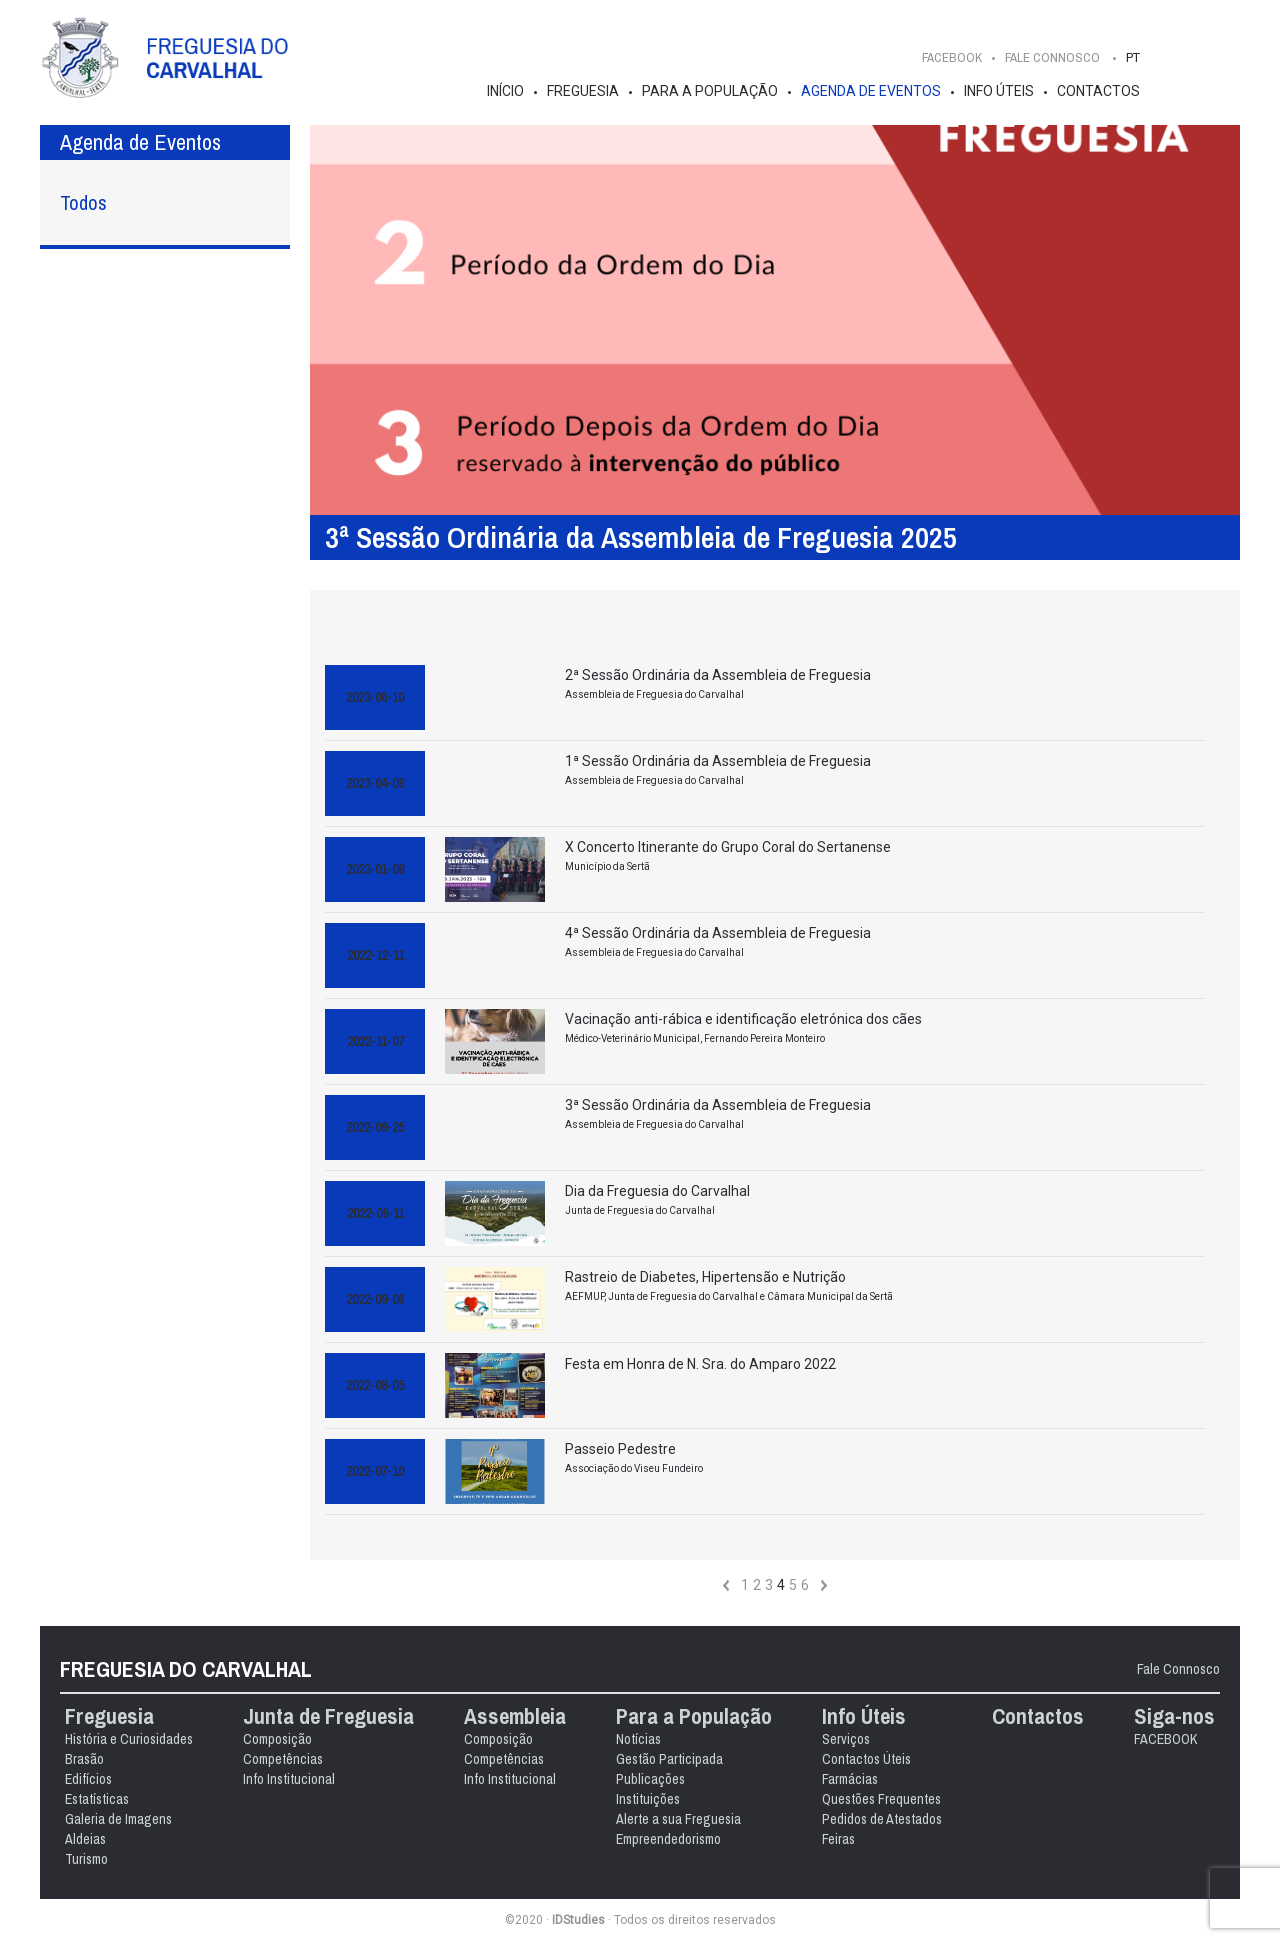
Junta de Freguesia (328, 1716)
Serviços (846, 1739)
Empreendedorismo (668, 1839)
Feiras (838, 1839)
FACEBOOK (952, 57)
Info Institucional (289, 1779)
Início (505, 91)
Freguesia (583, 91)
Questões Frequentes (881, 1799)
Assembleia (515, 1716)
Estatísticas (97, 1799)
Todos (83, 202)
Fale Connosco (1178, 1669)
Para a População (710, 91)
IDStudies (578, 1920)
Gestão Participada (669, 1759)
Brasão (84, 1759)
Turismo (86, 1859)
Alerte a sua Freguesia (678, 1819)
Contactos (1098, 91)
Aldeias (85, 1839)
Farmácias (850, 1779)
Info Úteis (999, 91)
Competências (283, 1759)
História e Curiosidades (129, 1739)
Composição (277, 1739)
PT (1133, 57)
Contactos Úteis (866, 1759)
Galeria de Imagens (118, 1819)
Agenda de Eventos (871, 91)
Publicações (650, 1779)
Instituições (648, 1799)
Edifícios (88, 1779)
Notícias (638, 1739)
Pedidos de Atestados (882, 1819)
